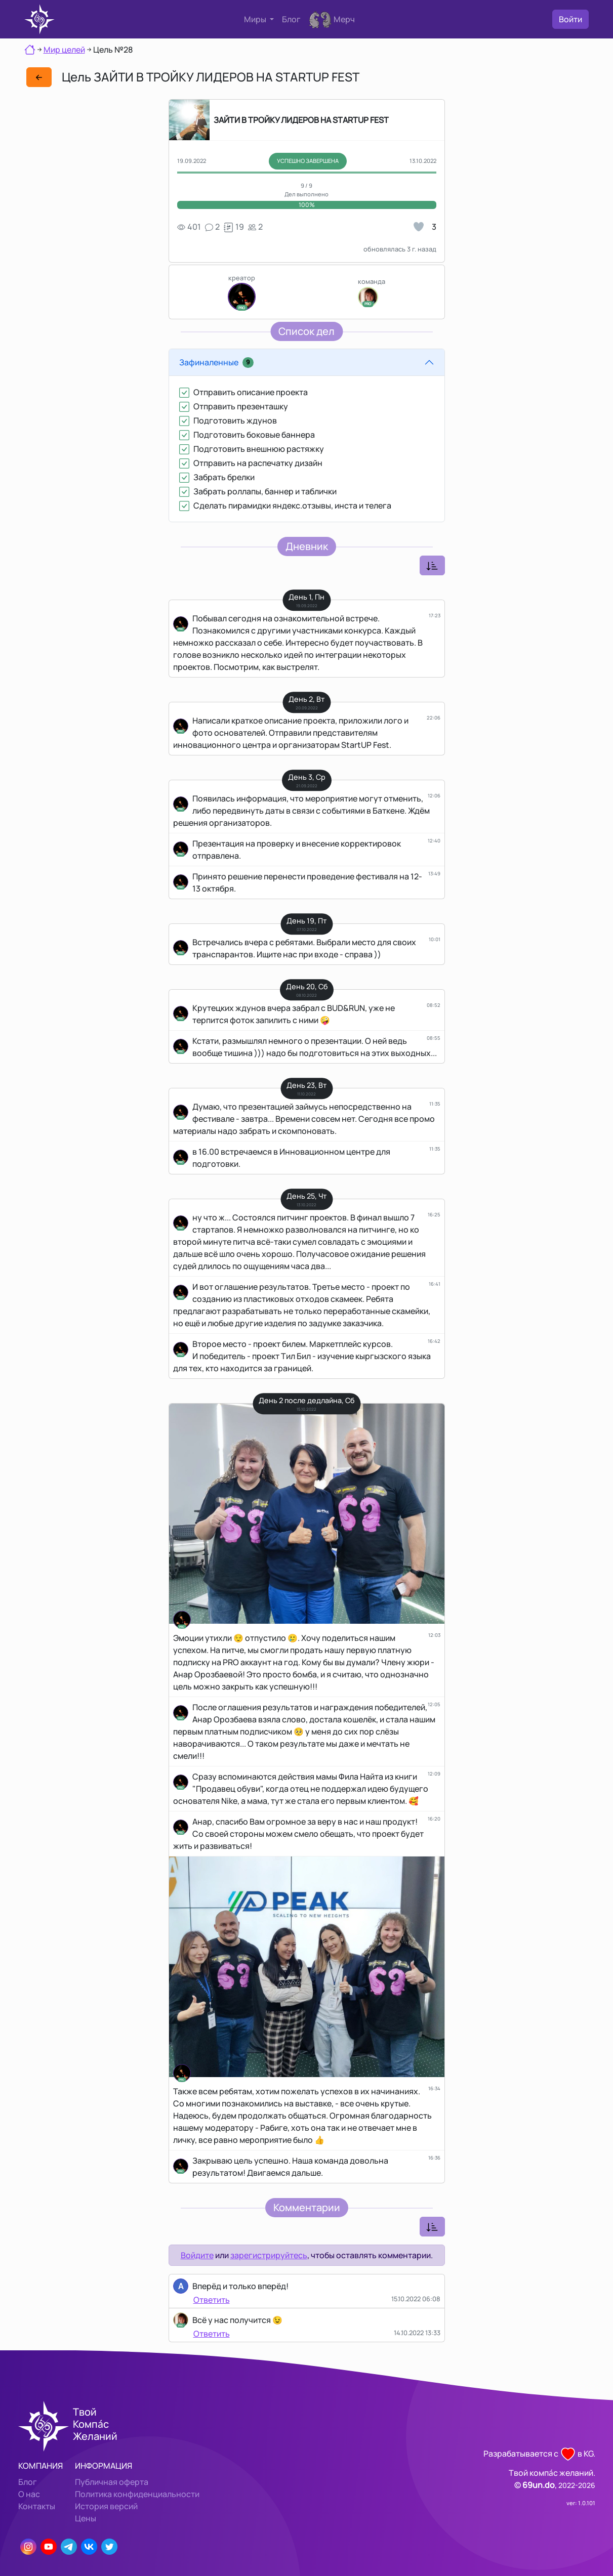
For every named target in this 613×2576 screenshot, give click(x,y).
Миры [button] (256, 19)
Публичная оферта (111, 2481)
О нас (29, 2494)
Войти (570, 19)
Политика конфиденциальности (137, 2494)
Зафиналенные (216, 362)
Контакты (36, 2506)
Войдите (197, 2255)
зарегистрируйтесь (268, 2255)
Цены (85, 2518)
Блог (291, 19)
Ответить (211, 2299)
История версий (106, 2506)
